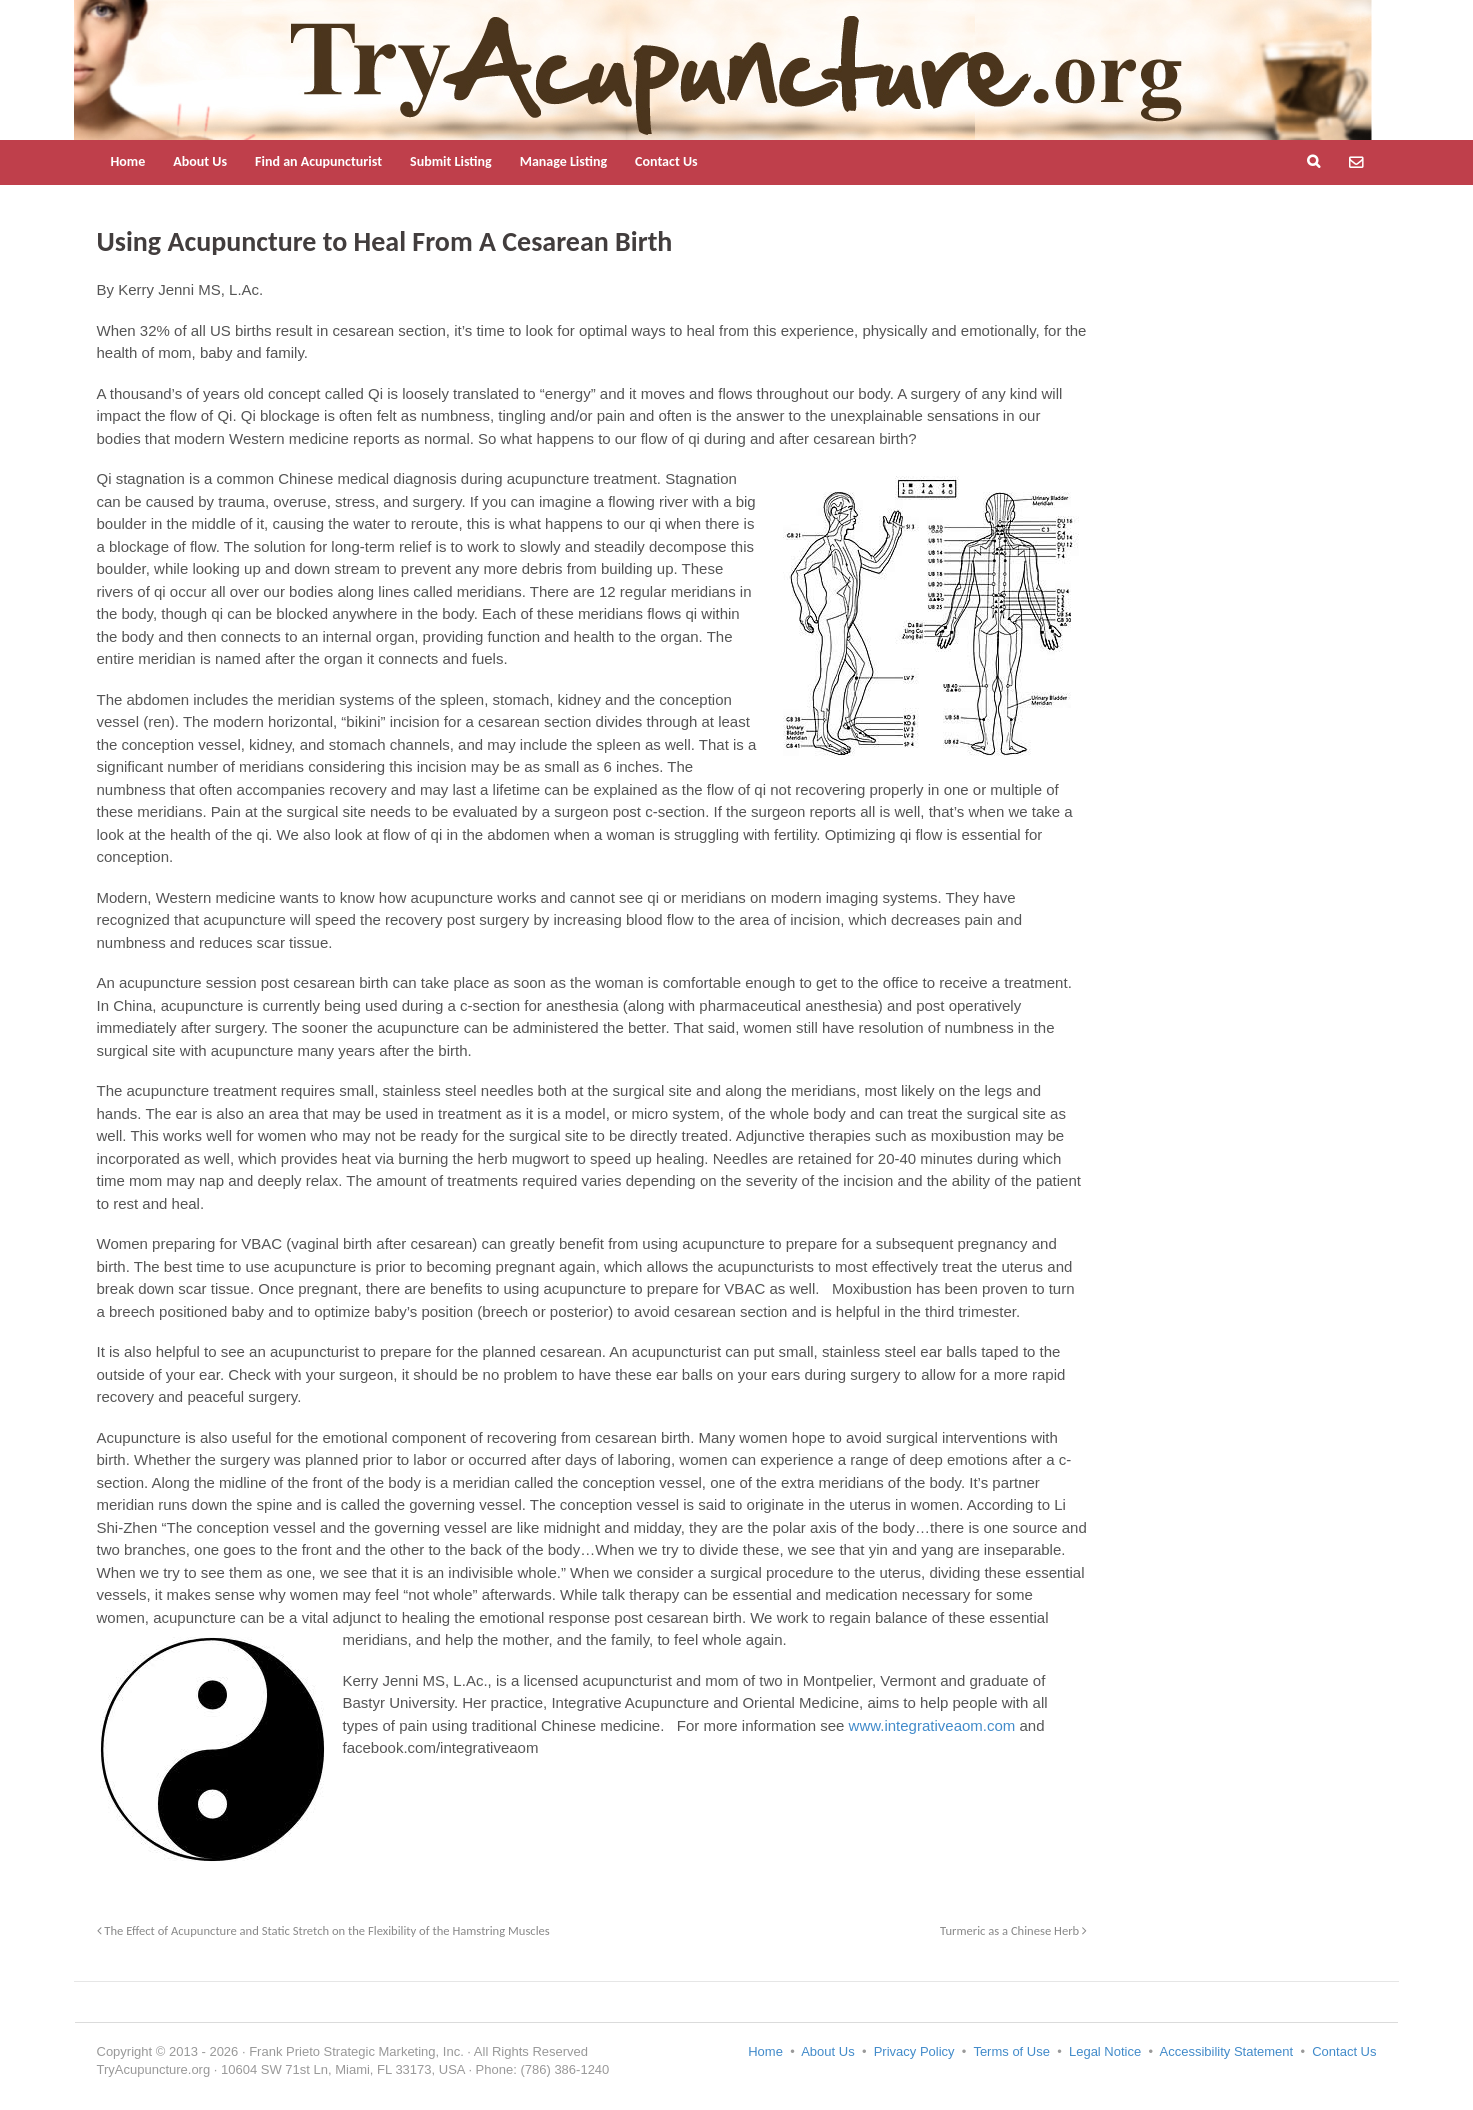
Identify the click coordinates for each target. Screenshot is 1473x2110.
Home (128, 161)
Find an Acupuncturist (318, 161)
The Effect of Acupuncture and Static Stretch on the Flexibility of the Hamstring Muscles (323, 1930)
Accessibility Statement (1227, 2051)
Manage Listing (563, 161)
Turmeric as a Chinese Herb (1013, 1930)
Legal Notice (1105, 2051)
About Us (200, 161)
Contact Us (666, 161)
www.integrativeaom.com (932, 1725)
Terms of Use (1011, 2051)
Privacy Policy (914, 2051)
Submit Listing (451, 161)
